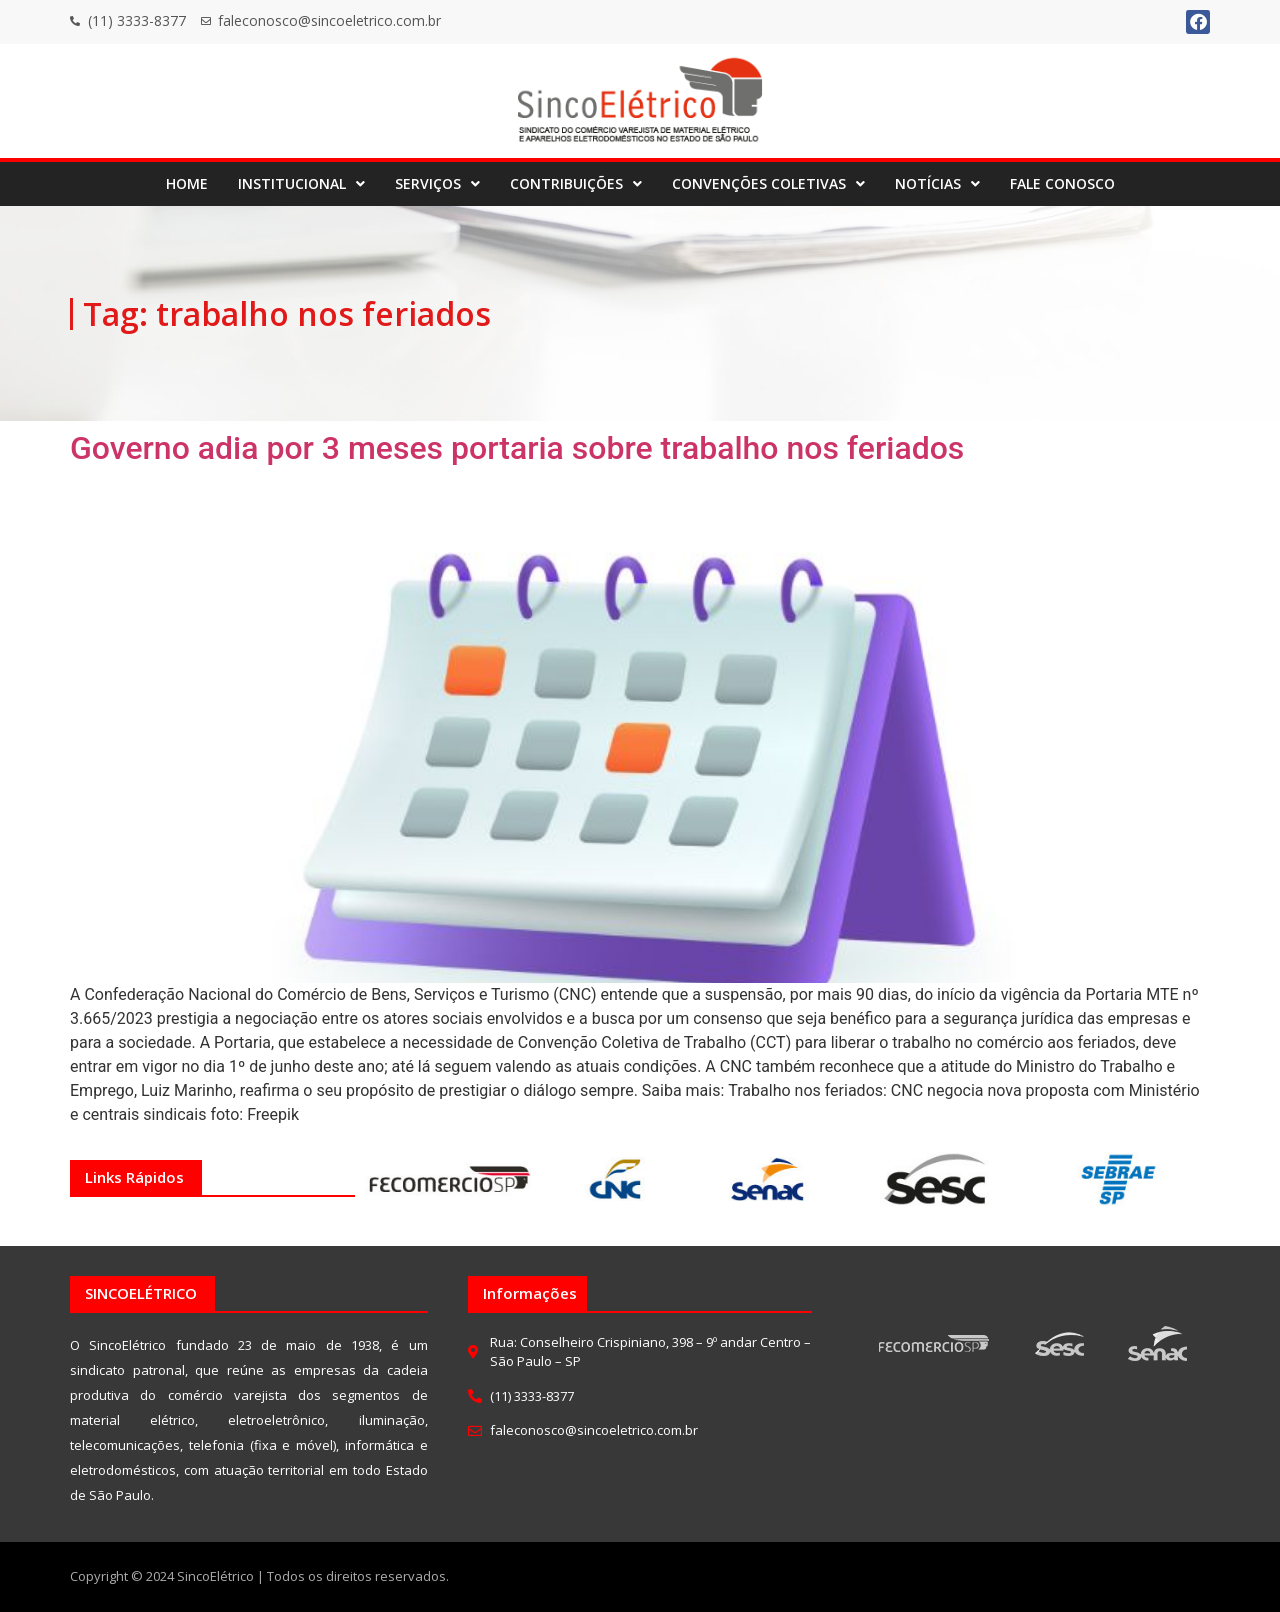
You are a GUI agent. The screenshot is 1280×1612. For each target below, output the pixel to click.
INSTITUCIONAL (301, 183)
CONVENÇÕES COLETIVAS (768, 183)
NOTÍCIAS (937, 183)
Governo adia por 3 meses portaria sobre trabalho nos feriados (517, 448)
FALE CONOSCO (1062, 183)
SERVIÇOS (437, 183)
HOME (187, 183)
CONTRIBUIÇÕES (576, 183)
